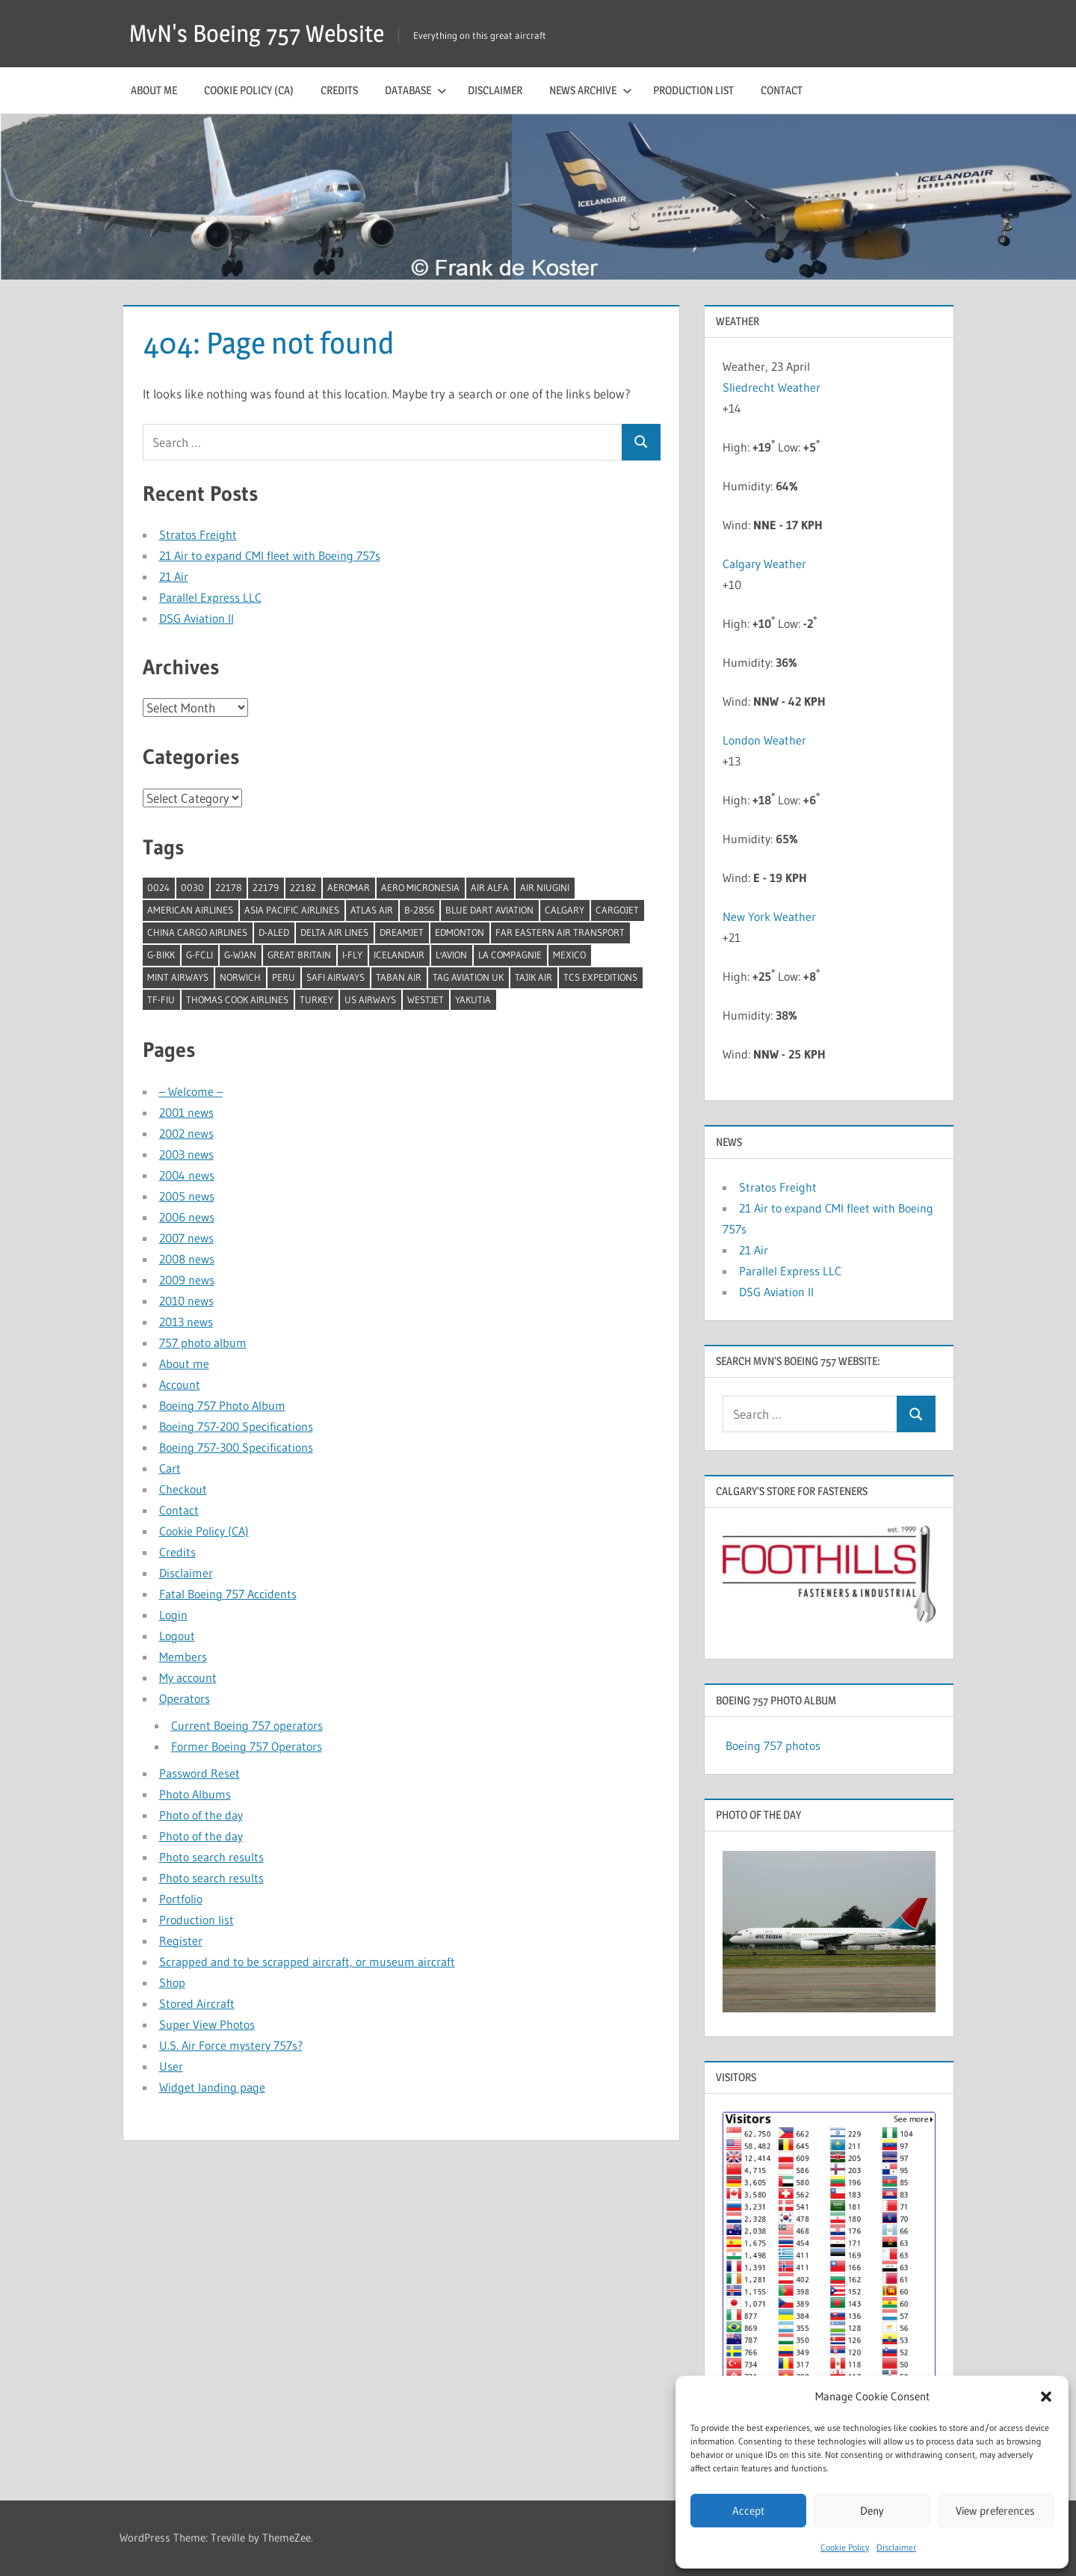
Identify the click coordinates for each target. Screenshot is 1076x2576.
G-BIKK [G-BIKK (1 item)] (161, 955)
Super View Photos (207, 2024)
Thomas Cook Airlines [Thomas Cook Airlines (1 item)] (237, 999)
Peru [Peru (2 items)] (283, 977)
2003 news (186, 1154)
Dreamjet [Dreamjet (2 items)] (402, 932)
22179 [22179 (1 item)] (266, 887)
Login (173, 1614)
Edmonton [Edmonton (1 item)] (459, 932)
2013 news (186, 1321)
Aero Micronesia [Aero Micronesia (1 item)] (420, 887)
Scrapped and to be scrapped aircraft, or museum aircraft (307, 1961)
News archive (590, 90)
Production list (693, 90)
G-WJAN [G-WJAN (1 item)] (240, 955)
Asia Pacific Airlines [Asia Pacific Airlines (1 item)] (291, 910)
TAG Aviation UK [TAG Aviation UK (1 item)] (468, 977)
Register (180, 1940)
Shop (172, 1982)
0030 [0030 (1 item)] (192, 887)
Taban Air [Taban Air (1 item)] (398, 977)
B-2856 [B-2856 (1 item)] (419, 910)
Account (179, 1384)
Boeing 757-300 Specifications (236, 1447)
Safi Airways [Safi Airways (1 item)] (335, 977)
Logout (177, 1635)
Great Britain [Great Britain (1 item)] (299, 955)
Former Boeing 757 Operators (246, 1746)
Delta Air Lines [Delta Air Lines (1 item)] (334, 932)
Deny (872, 2510)
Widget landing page (212, 2087)
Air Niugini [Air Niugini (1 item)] (544, 887)
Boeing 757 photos (773, 1745)
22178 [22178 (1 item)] (228, 887)
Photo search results (211, 1856)
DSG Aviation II (196, 618)
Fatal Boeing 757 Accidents (228, 1593)
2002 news (186, 1133)
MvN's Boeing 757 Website (256, 33)
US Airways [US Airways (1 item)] (370, 999)
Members (183, 1656)
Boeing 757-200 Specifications (236, 1426)
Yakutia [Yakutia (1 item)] (473, 999)
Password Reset (199, 1773)
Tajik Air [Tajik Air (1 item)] (533, 977)
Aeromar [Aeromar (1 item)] (348, 887)
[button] (1046, 2396)
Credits (339, 90)
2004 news (186, 1175)
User (171, 2066)
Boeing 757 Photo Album (222, 1405)
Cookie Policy (844, 2547)
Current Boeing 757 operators (247, 1725)
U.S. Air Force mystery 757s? (231, 2045)
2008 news (186, 1258)
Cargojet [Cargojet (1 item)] (617, 910)
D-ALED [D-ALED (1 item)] (274, 932)
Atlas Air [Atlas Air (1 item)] (371, 910)
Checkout (183, 1489)
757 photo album (203, 1342)
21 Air (173, 576)
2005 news (186, 1196)
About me (154, 90)
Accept (748, 2510)
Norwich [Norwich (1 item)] (240, 977)
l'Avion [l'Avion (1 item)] (451, 955)
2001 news (186, 1112)
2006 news (186, 1217)
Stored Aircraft (197, 2003)
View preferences (995, 2510)
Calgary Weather (764, 563)
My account (188, 1677)
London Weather (764, 740)
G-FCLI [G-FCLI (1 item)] (199, 955)
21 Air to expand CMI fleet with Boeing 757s (269, 555)
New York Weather (769, 916)
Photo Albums (195, 1794)
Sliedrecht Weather (773, 387)
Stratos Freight (198, 534)
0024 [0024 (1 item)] (158, 887)
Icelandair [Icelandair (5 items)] (399, 955)
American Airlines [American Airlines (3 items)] (190, 910)
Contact (782, 90)
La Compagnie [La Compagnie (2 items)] (510, 955)
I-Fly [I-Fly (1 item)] (352, 955)
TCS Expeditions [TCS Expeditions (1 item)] (600, 977)
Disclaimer (896, 2547)
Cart (170, 1468)
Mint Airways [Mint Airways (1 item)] (177, 977)
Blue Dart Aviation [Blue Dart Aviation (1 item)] (489, 910)
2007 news (186, 1237)
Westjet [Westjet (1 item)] (425, 999)
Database (416, 90)
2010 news (186, 1300)
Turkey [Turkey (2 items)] (316, 999)
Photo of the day (201, 1815)
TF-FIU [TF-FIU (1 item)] (161, 999)
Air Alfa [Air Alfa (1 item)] (490, 887)
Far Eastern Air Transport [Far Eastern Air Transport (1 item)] (560, 932)
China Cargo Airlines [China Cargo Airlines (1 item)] (197, 932)
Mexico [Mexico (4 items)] (569, 955)
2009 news (186, 1279)
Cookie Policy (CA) (249, 90)
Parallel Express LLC (210, 597)
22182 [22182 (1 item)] (303, 887)
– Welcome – (191, 1091)
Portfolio (180, 1898)
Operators (184, 1698)
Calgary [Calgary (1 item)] (564, 910)
